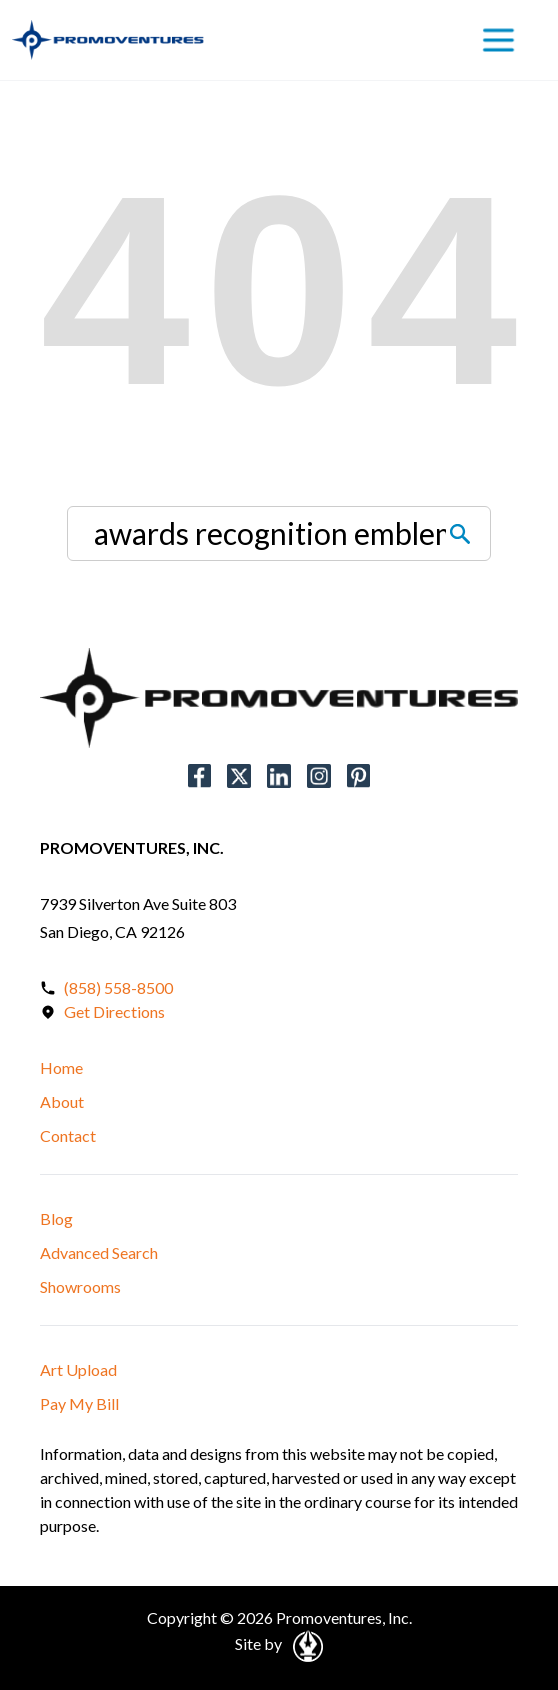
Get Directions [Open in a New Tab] (114, 1011)
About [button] (62, 1101)
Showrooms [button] (80, 1286)
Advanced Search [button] (99, 1252)
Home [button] (61, 1067)
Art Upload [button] (78, 1369)
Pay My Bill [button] (79, 1403)
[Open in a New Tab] (304, 1643)
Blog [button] (56, 1218)
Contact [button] (68, 1135)
